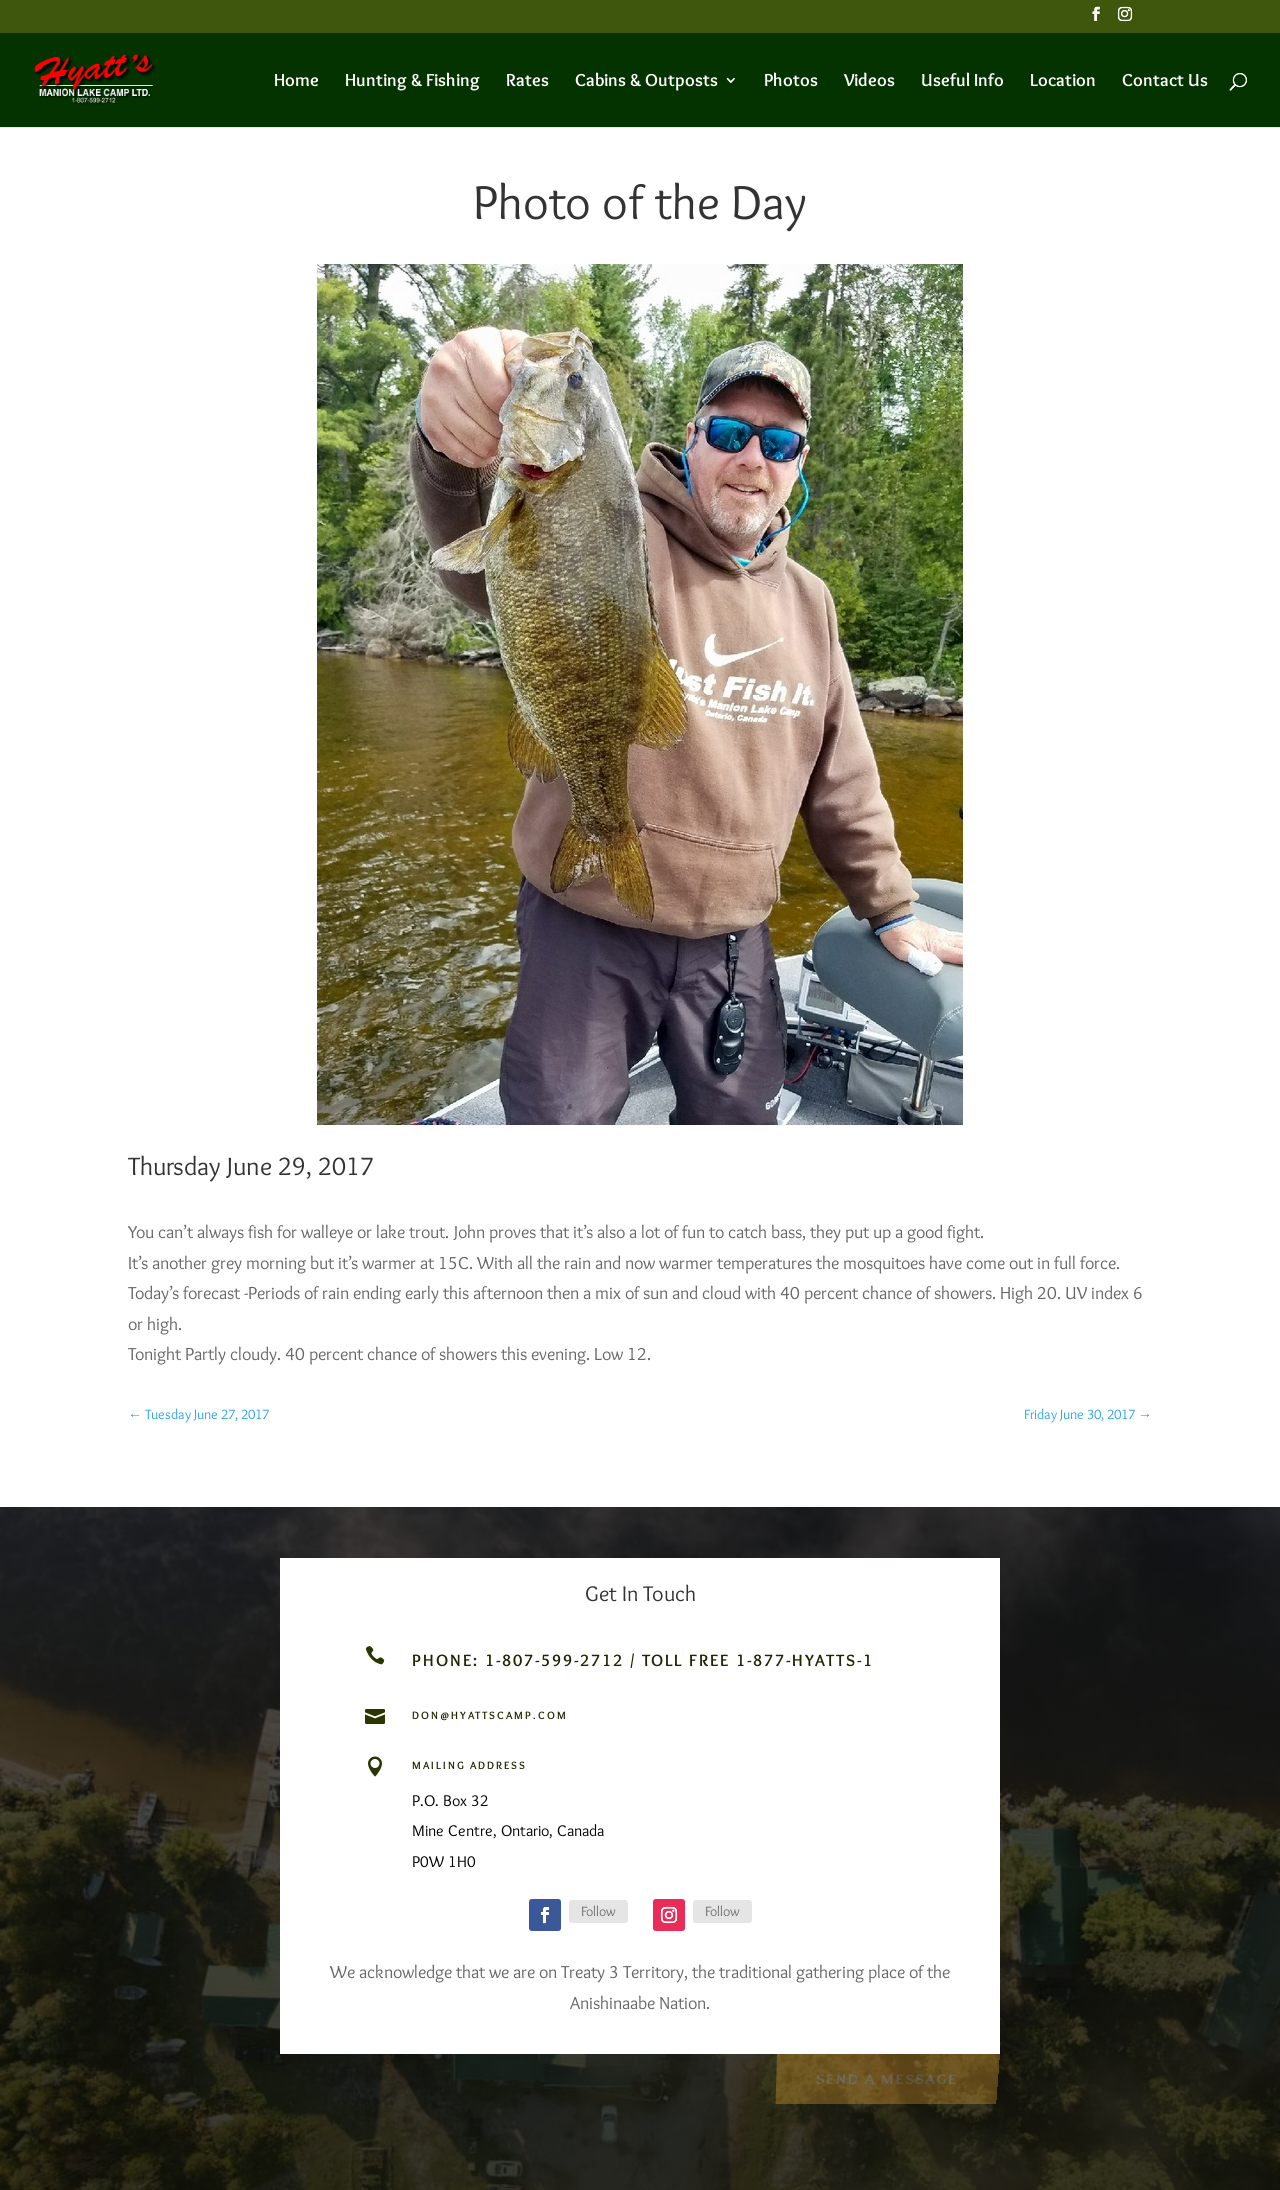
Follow (598, 1911)
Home (296, 82)
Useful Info (962, 82)
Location (1063, 82)
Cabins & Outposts (646, 82)
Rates (527, 82)
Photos (791, 82)
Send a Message (886, 2077)
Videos (869, 82)
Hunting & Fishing (412, 82)
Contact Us (1165, 82)
